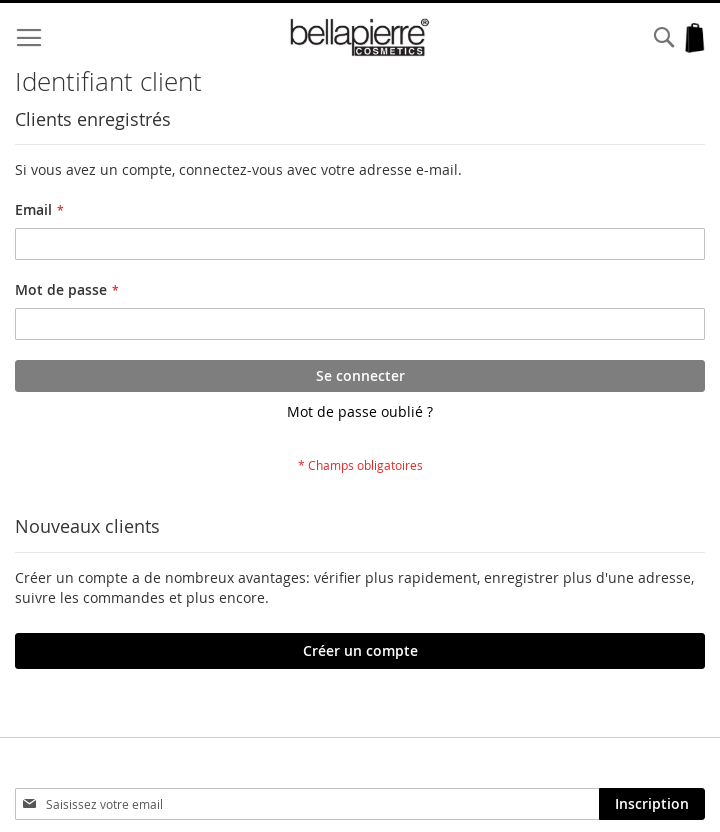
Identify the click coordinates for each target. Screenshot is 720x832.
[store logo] (360, 37)
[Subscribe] (652, 804)
